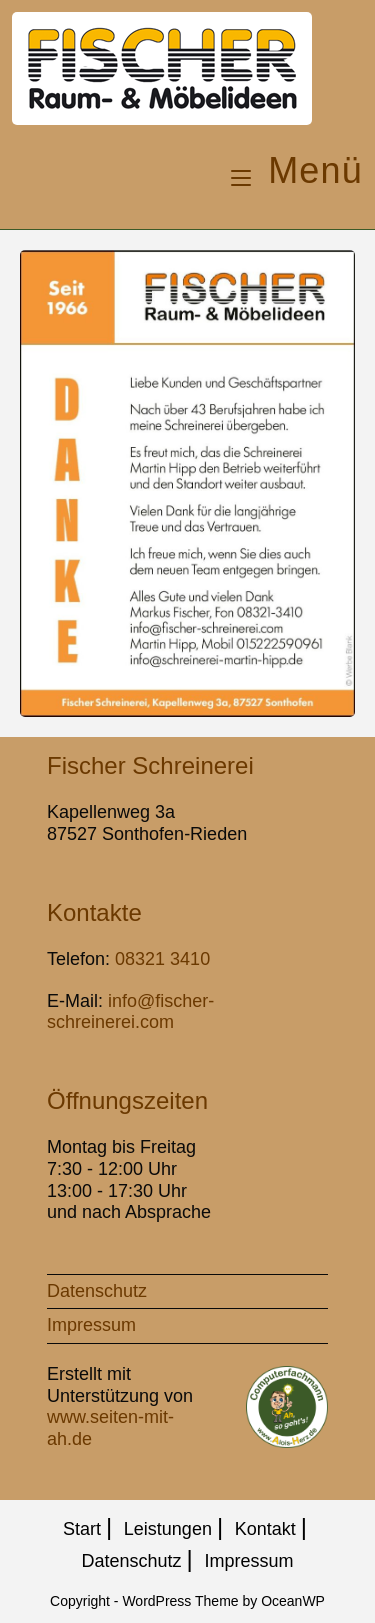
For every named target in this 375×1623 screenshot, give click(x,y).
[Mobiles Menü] (297, 170)
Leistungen (168, 1529)
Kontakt (265, 1529)
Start (82, 1529)
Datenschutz (97, 1291)
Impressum (91, 1325)
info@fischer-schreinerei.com (130, 1012)
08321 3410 (162, 959)
